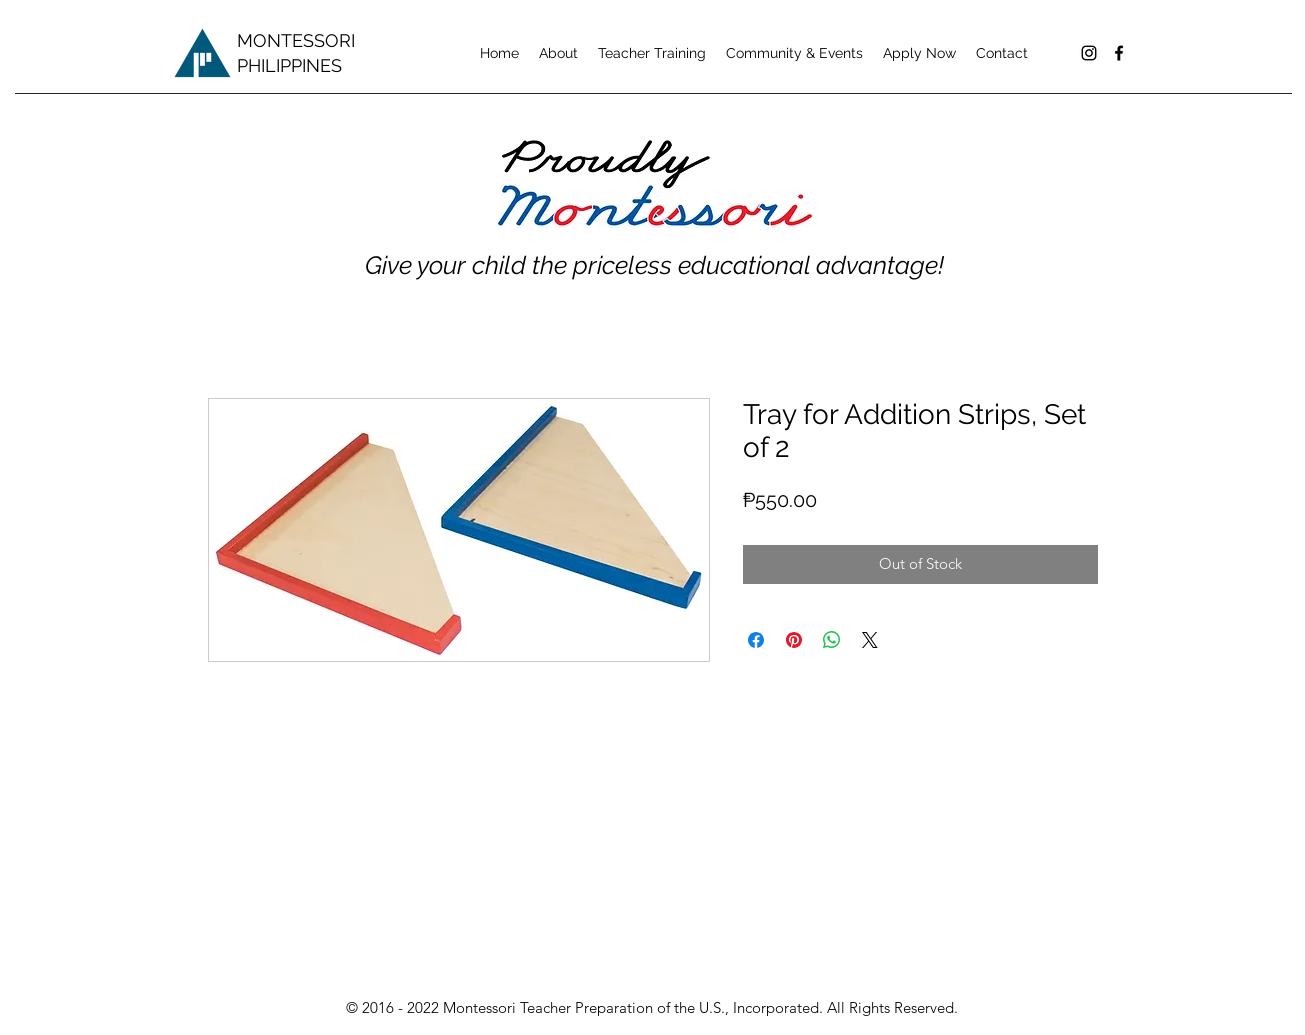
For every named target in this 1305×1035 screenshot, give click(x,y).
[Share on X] (870, 640)
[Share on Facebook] (756, 640)
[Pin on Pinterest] (794, 640)
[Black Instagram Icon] (1089, 53)
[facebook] (1119, 53)
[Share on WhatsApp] (832, 640)
